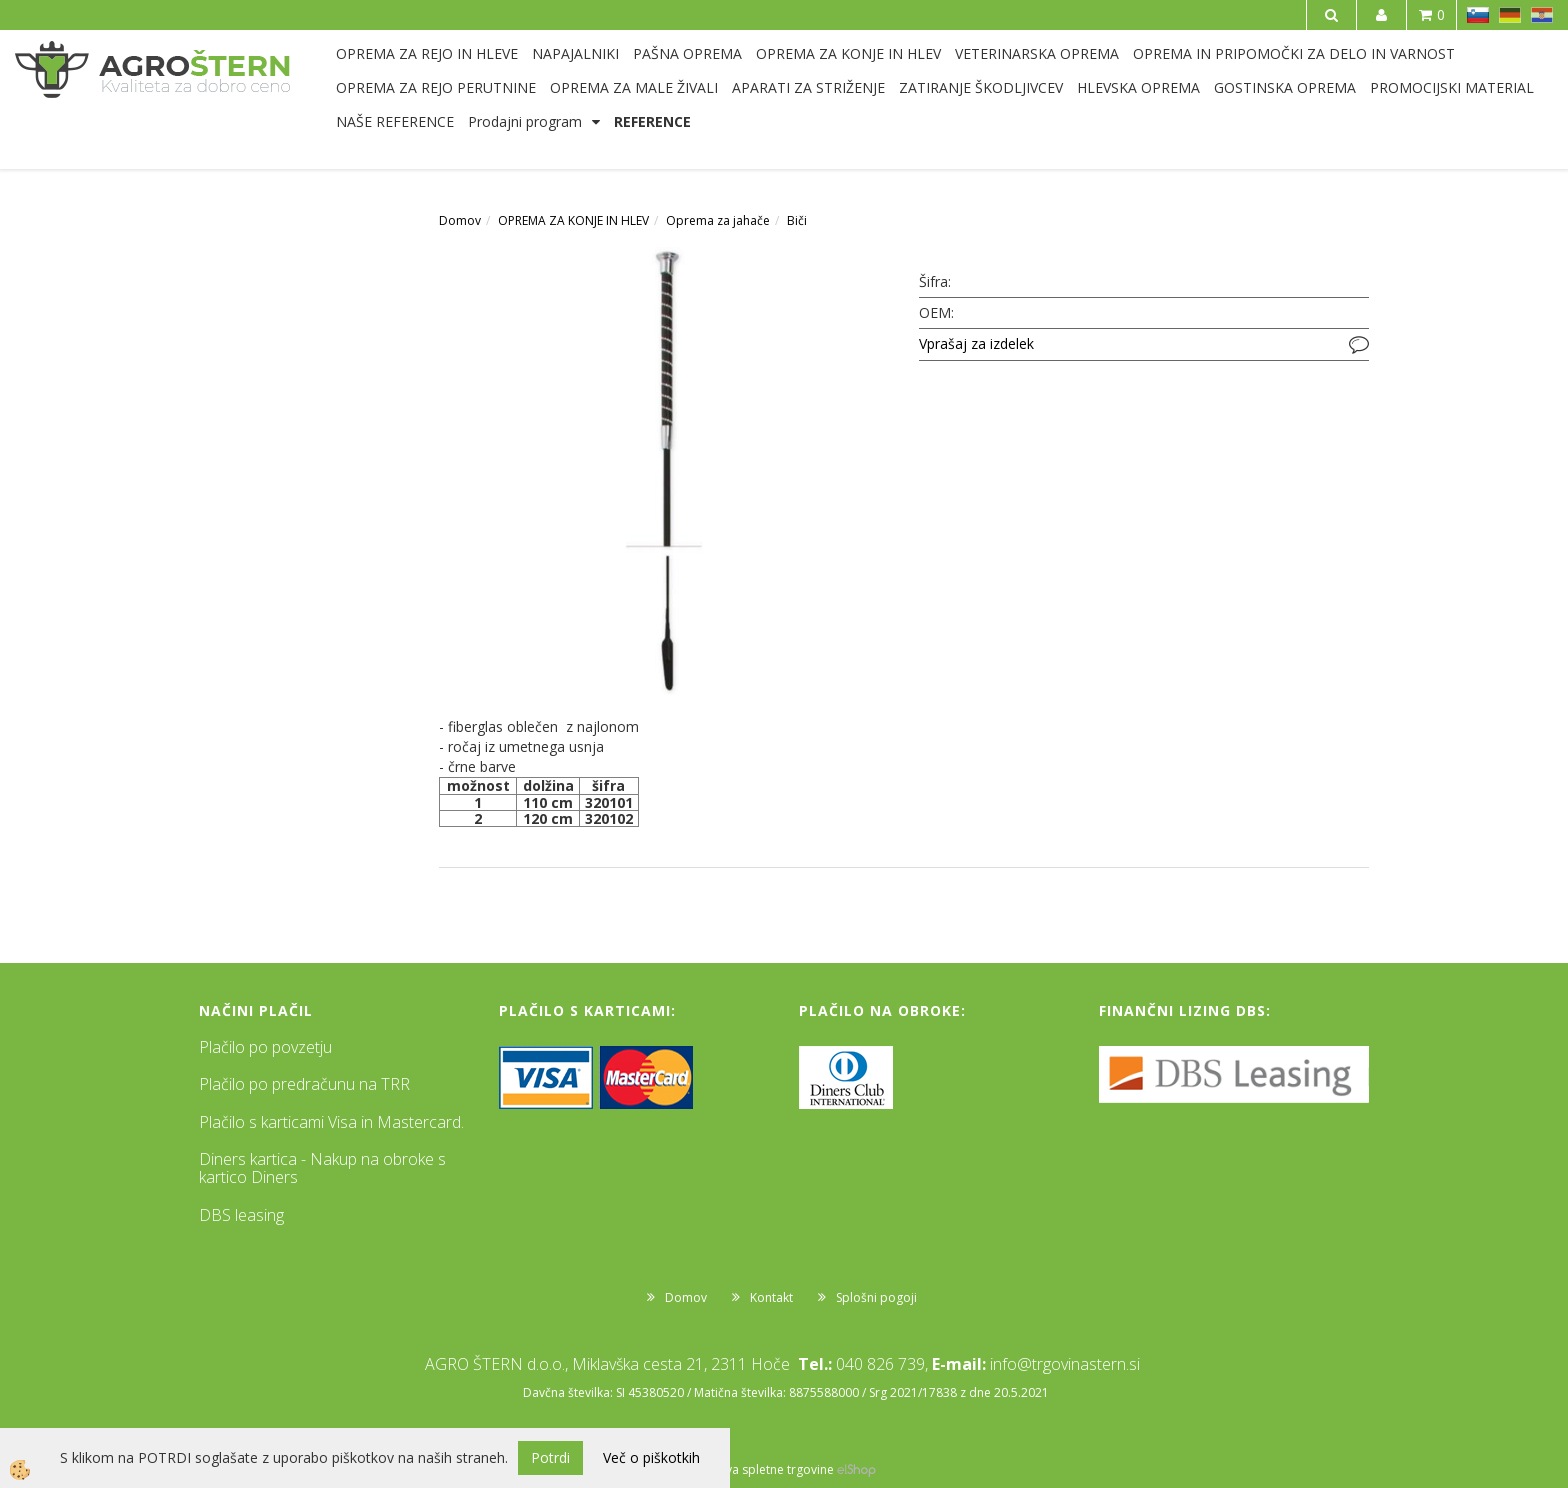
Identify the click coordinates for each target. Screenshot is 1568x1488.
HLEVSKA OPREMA (1138, 87)
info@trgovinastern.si (1065, 1364)
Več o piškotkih (651, 1457)
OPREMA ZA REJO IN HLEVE (427, 53)
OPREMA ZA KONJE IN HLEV (848, 53)
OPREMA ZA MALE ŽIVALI (634, 87)
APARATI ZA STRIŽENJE (808, 87)
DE (1510, 15)
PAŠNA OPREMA (687, 53)
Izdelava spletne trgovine (763, 1469)
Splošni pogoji (876, 1297)
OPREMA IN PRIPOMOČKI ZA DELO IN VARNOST (1294, 53)
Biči (797, 220)
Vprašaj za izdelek (976, 343)
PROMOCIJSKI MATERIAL (1452, 87)
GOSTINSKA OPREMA (1285, 87)
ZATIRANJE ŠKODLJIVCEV (981, 87)
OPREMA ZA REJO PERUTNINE (436, 87)
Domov (460, 220)
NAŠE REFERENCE (395, 121)
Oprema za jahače (718, 220)
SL (1478, 15)
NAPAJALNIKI (575, 53)
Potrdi (550, 1457)
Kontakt (771, 1297)
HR (1542, 15)
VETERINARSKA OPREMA (1037, 53)
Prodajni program (525, 121)
